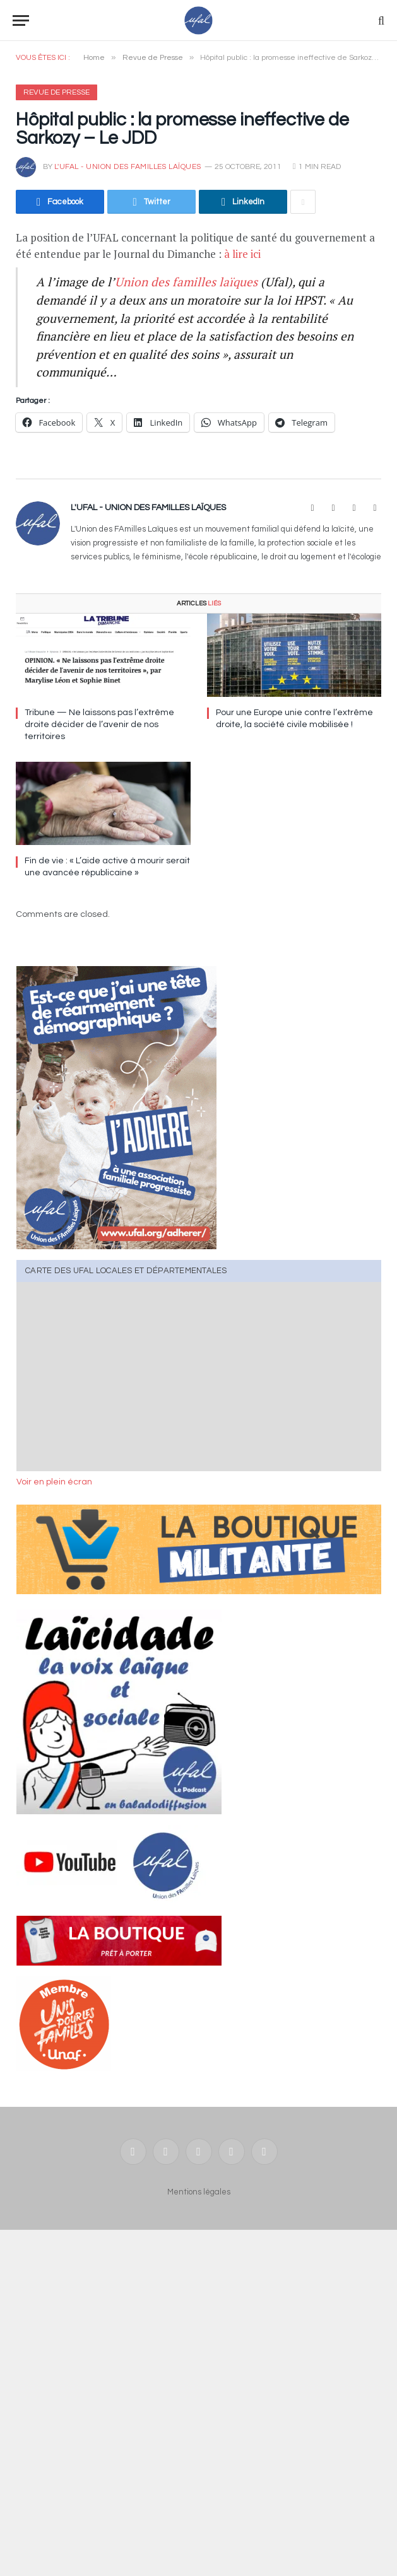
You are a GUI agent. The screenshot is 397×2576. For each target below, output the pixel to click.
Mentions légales (198, 2192)
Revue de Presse (56, 92)
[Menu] (21, 20)
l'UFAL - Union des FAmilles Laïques (127, 167)
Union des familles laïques (186, 281)
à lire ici (242, 254)
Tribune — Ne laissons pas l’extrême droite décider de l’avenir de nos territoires (99, 724)
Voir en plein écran (54, 1481)
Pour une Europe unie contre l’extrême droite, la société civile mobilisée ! (294, 718)
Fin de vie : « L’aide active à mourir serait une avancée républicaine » (107, 866)
